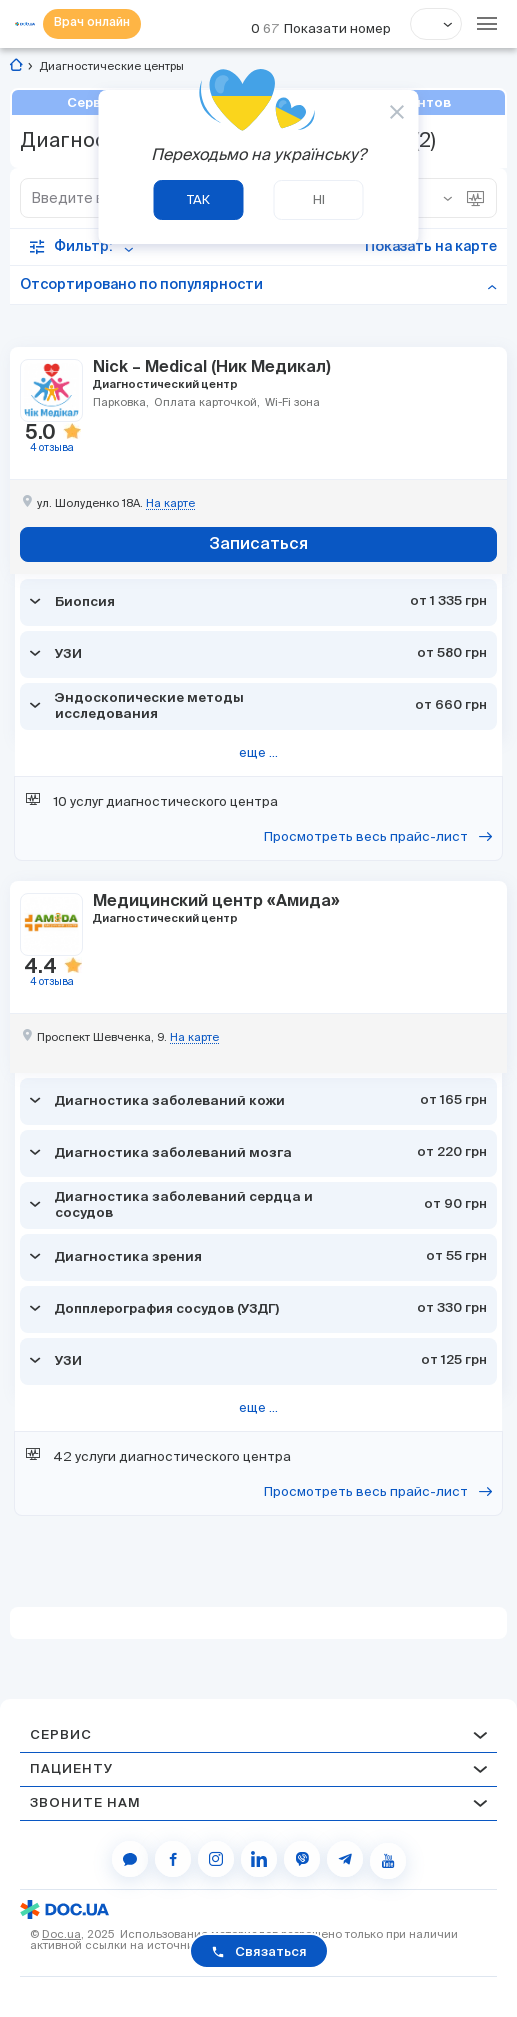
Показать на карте (431, 247)
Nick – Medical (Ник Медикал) (212, 366)
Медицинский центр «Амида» (216, 900)
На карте (170, 503)
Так (198, 199)
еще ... (258, 752)
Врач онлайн (92, 24)
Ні (319, 199)
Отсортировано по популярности (141, 285)
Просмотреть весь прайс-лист (367, 836)
